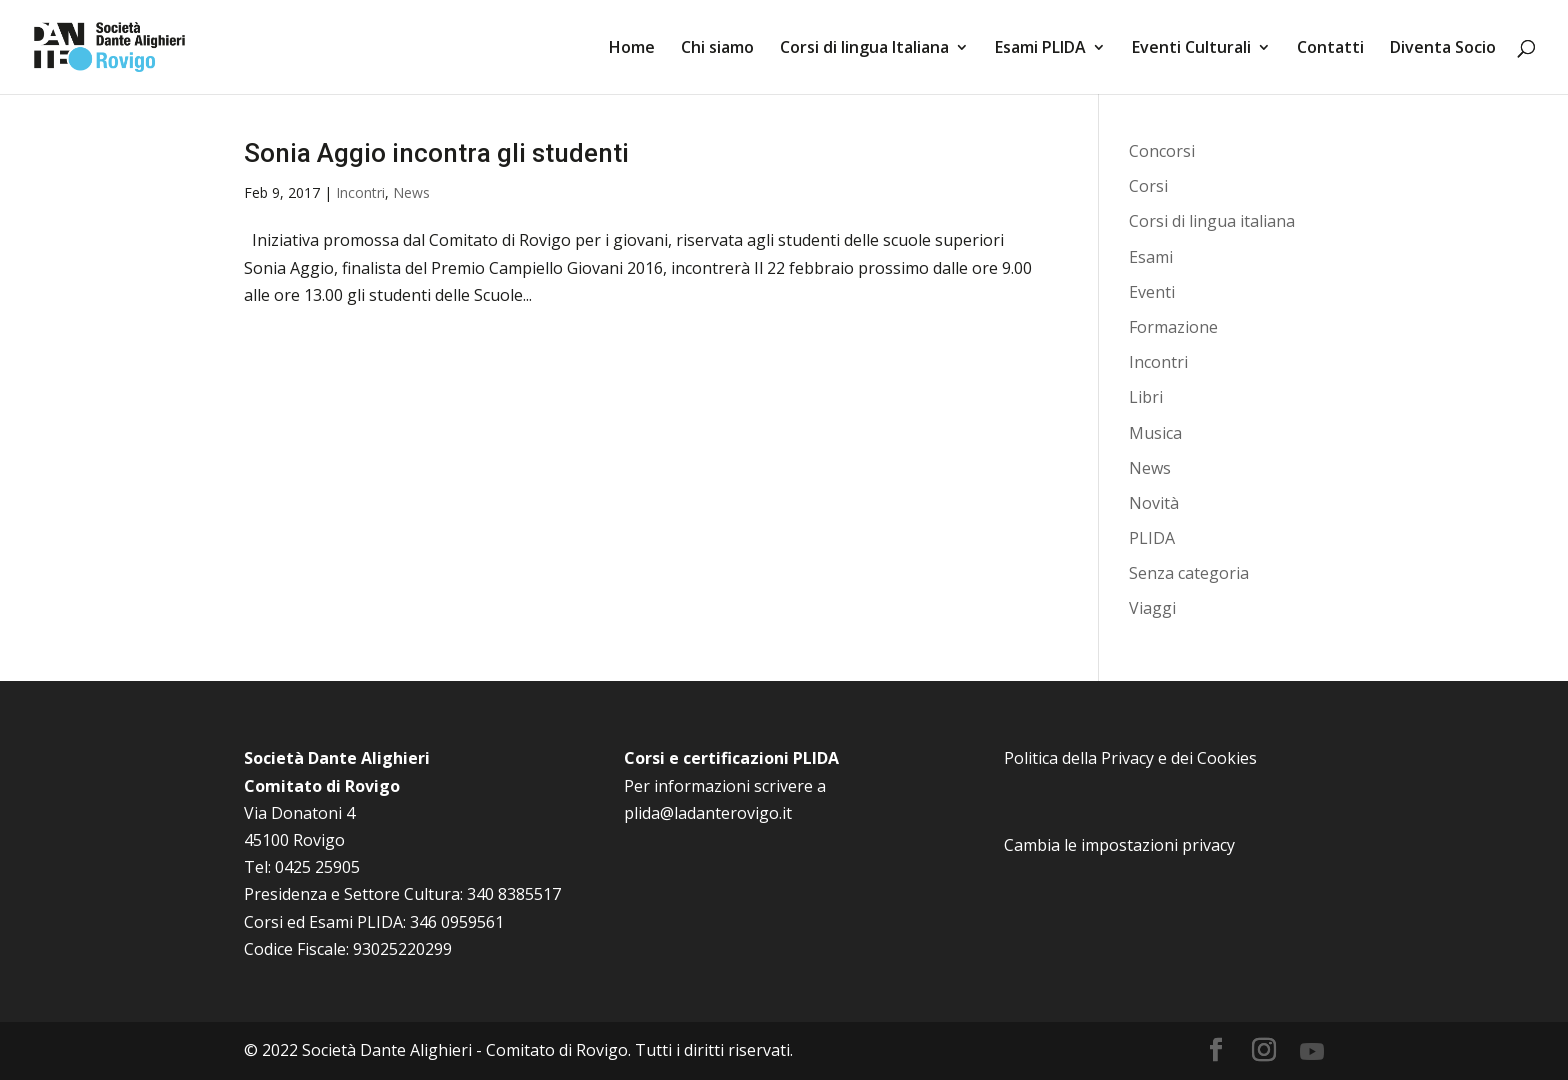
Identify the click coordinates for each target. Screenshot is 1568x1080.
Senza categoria (1189, 573)
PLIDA (1152, 538)
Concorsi (1162, 151)
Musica (1155, 433)
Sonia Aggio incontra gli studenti (436, 153)
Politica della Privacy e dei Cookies (1130, 758)
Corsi (1148, 186)
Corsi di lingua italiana (1212, 221)
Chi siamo (717, 49)
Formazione (1173, 327)
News (411, 192)
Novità (1154, 503)
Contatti (1330, 49)
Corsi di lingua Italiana (864, 49)
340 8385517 (514, 894)
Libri (1146, 397)
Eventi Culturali (1191, 49)
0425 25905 (317, 867)
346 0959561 (457, 922)
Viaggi (1152, 608)
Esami (1151, 257)
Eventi (1152, 292)
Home (632, 49)
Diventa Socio (1443, 49)
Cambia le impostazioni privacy (1119, 845)
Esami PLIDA (1040, 49)
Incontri (360, 192)
